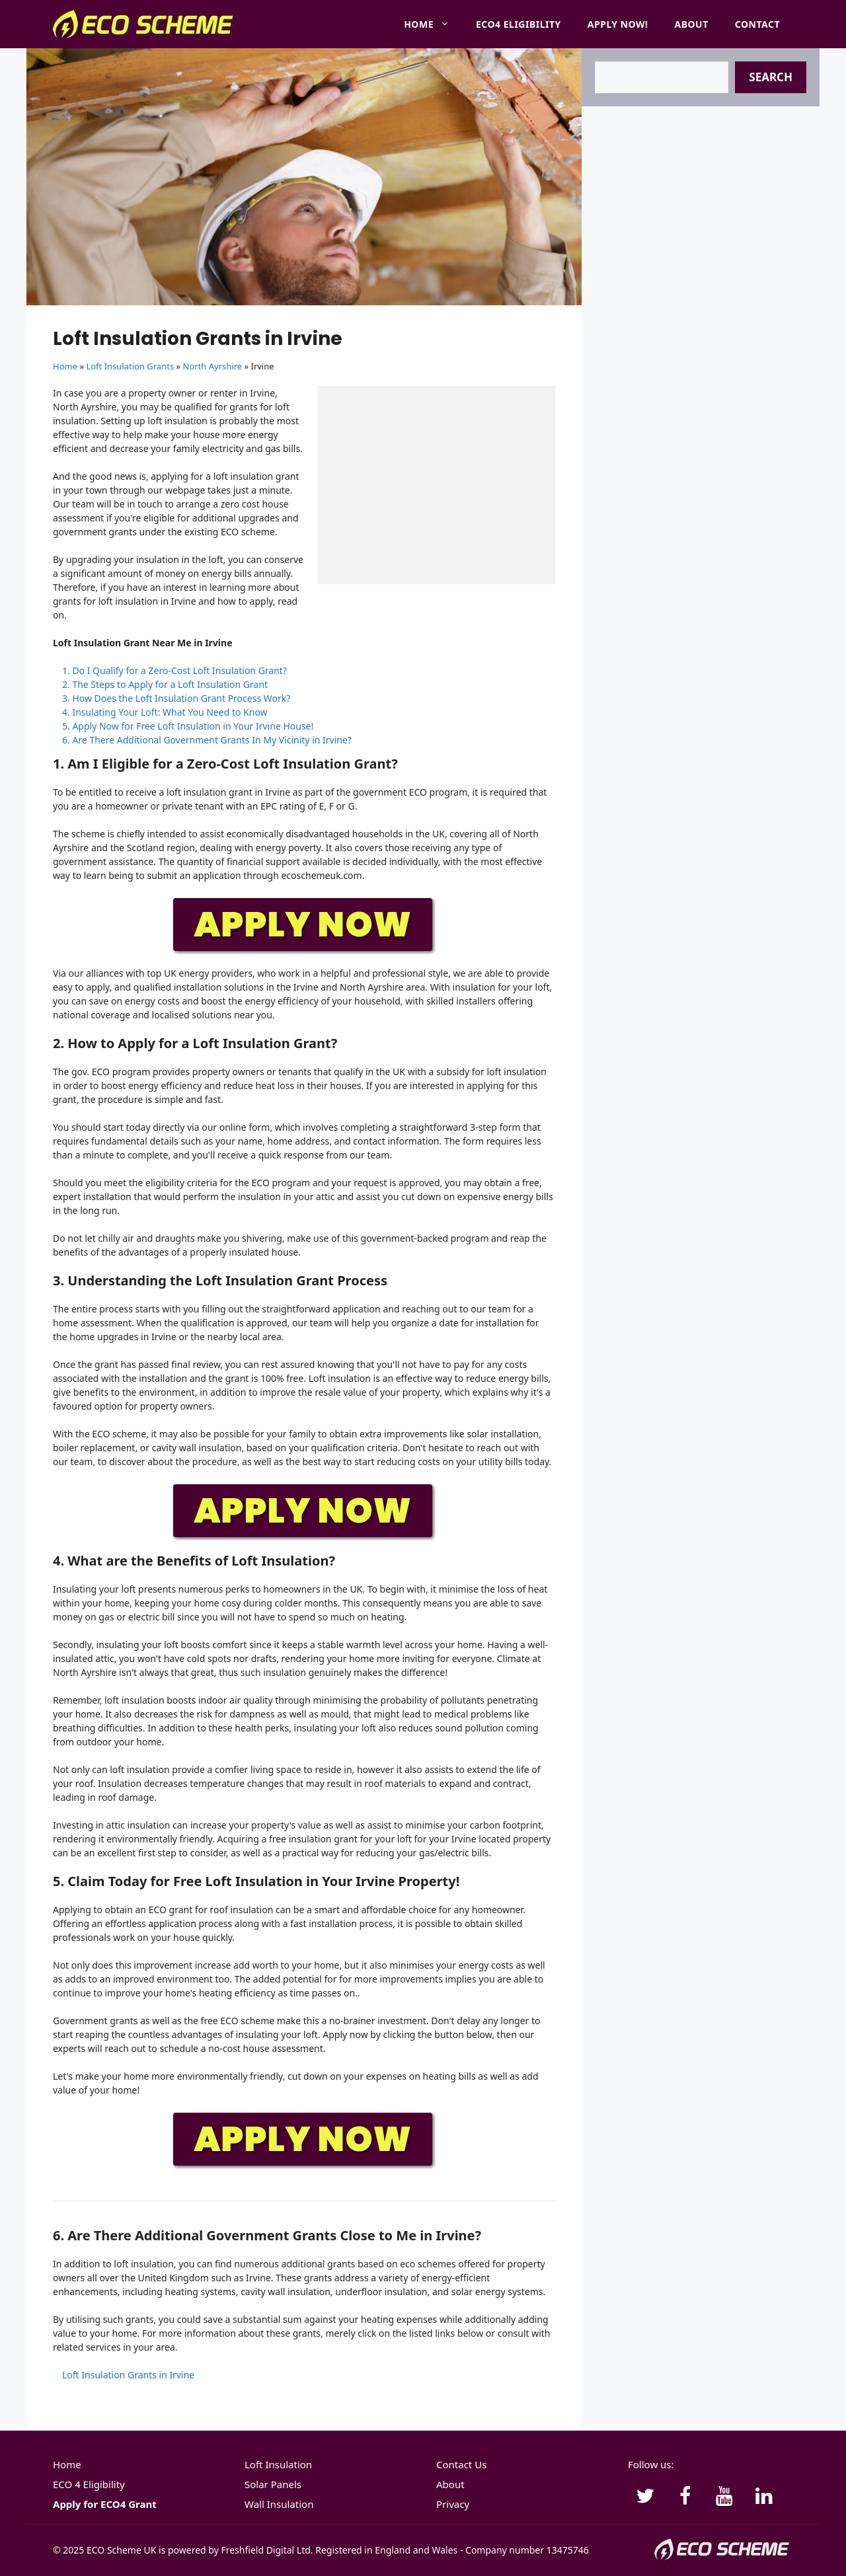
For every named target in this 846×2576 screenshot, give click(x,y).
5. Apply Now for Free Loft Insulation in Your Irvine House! (187, 726)
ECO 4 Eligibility (89, 2484)
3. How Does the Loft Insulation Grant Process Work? (176, 698)
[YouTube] (724, 2497)
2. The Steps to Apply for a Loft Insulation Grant (165, 684)
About (692, 24)
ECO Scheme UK (121, 2550)
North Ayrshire (213, 366)
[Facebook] (685, 2497)
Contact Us (461, 2464)
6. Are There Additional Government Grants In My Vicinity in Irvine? (207, 740)
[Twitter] (645, 2497)
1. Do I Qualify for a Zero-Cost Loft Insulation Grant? (174, 670)
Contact (757, 24)
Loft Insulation (278, 2464)
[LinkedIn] (764, 2497)
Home (433, 24)
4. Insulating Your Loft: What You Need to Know (165, 712)
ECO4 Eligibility (518, 24)
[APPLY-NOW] (304, 951)
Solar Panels (273, 2484)
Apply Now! (618, 24)
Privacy (452, 2504)
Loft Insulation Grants (130, 366)
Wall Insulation (279, 2504)
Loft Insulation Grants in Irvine (128, 2374)
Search (770, 77)
